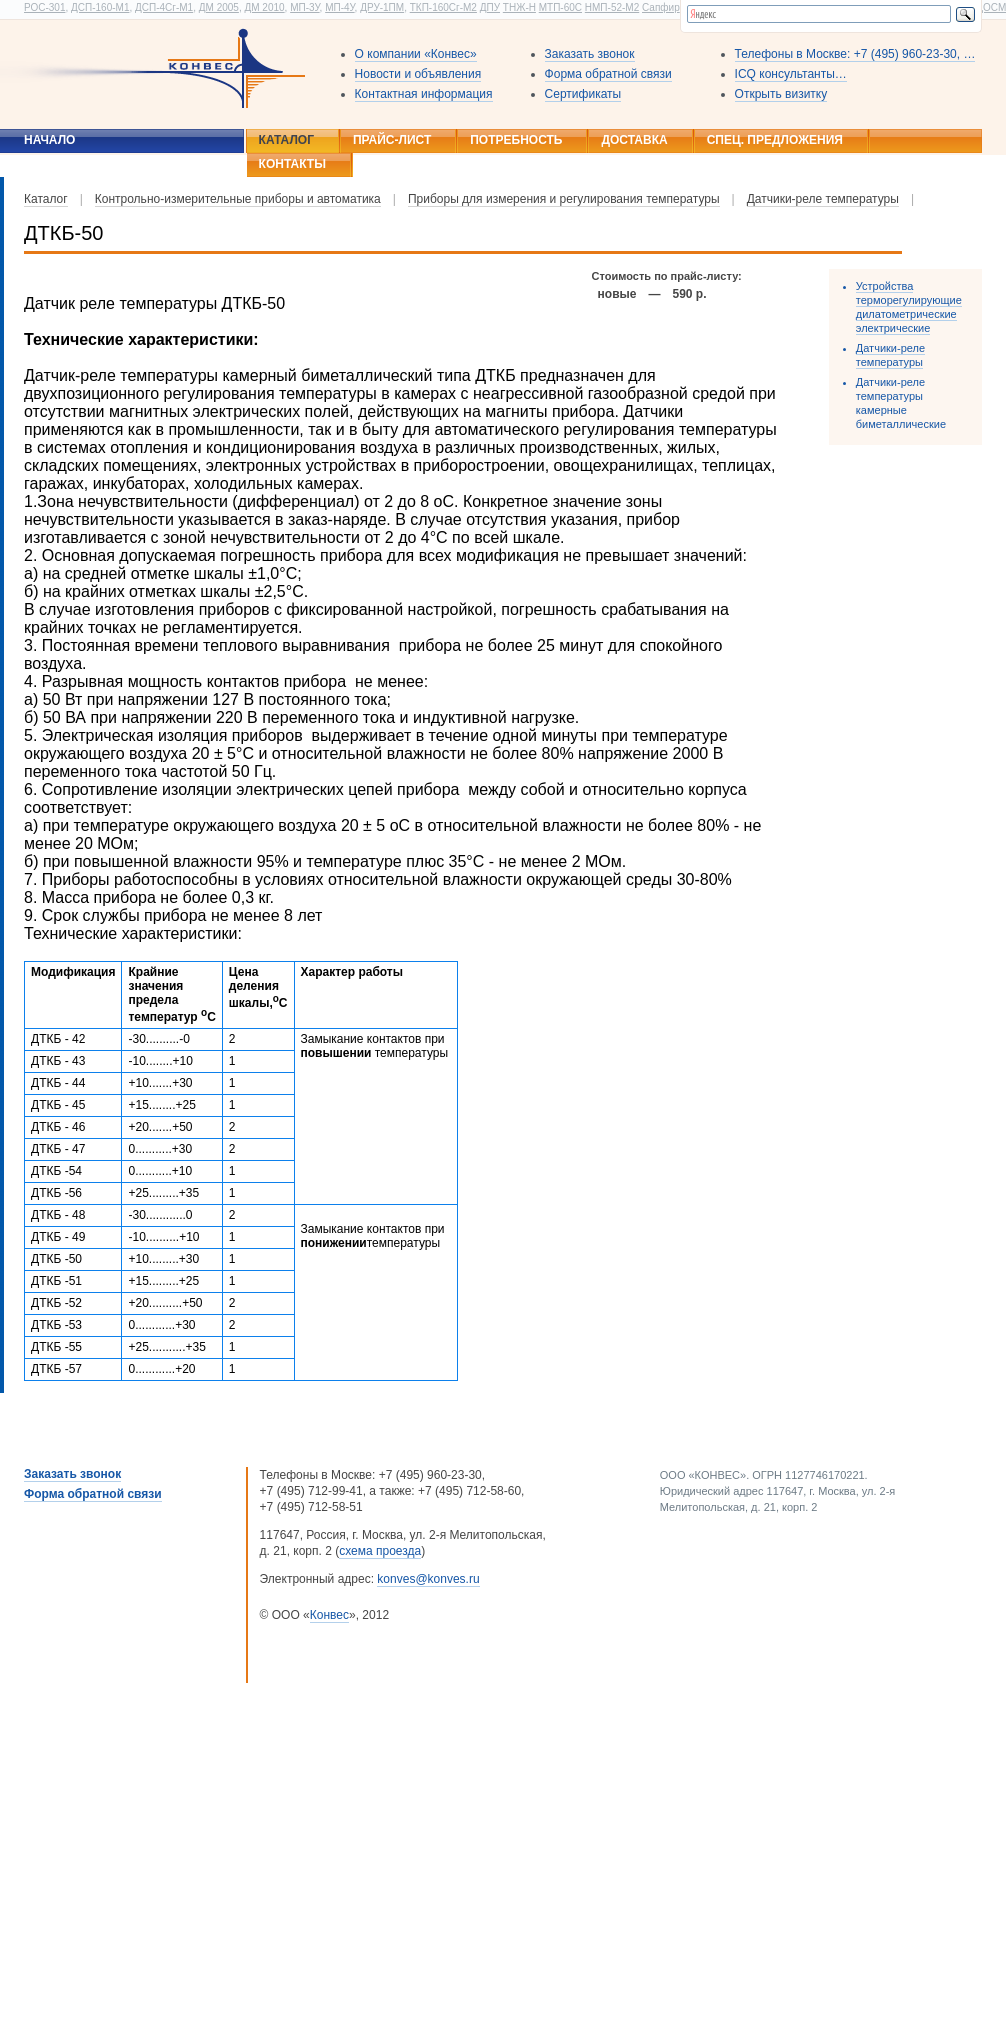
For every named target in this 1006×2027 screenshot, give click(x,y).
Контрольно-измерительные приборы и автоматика (238, 199)
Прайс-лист (392, 140)
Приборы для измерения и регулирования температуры (564, 199)
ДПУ (490, 7)
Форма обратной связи (608, 74)
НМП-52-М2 (612, 7)
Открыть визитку (781, 94)
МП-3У (304, 7)
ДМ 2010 (264, 7)
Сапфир (661, 7)
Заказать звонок (590, 54)
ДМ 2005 (219, 7)
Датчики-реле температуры (823, 199)
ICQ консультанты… (791, 74)
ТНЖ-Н (519, 7)
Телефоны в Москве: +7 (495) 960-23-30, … (855, 54)
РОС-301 (44, 7)
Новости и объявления (418, 74)
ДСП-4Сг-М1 (164, 7)
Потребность (516, 140)
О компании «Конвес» (416, 54)
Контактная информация (424, 94)
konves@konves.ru (428, 1579)
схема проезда (380, 1551)
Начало (49, 140)
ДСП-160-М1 (100, 7)
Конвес (329, 1615)
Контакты (292, 164)
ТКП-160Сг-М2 (443, 7)
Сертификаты (583, 94)
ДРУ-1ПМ (382, 7)
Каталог (286, 140)
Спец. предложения (775, 140)
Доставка (634, 140)
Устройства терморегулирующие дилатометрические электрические (909, 307)
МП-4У (339, 7)
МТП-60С (560, 7)
